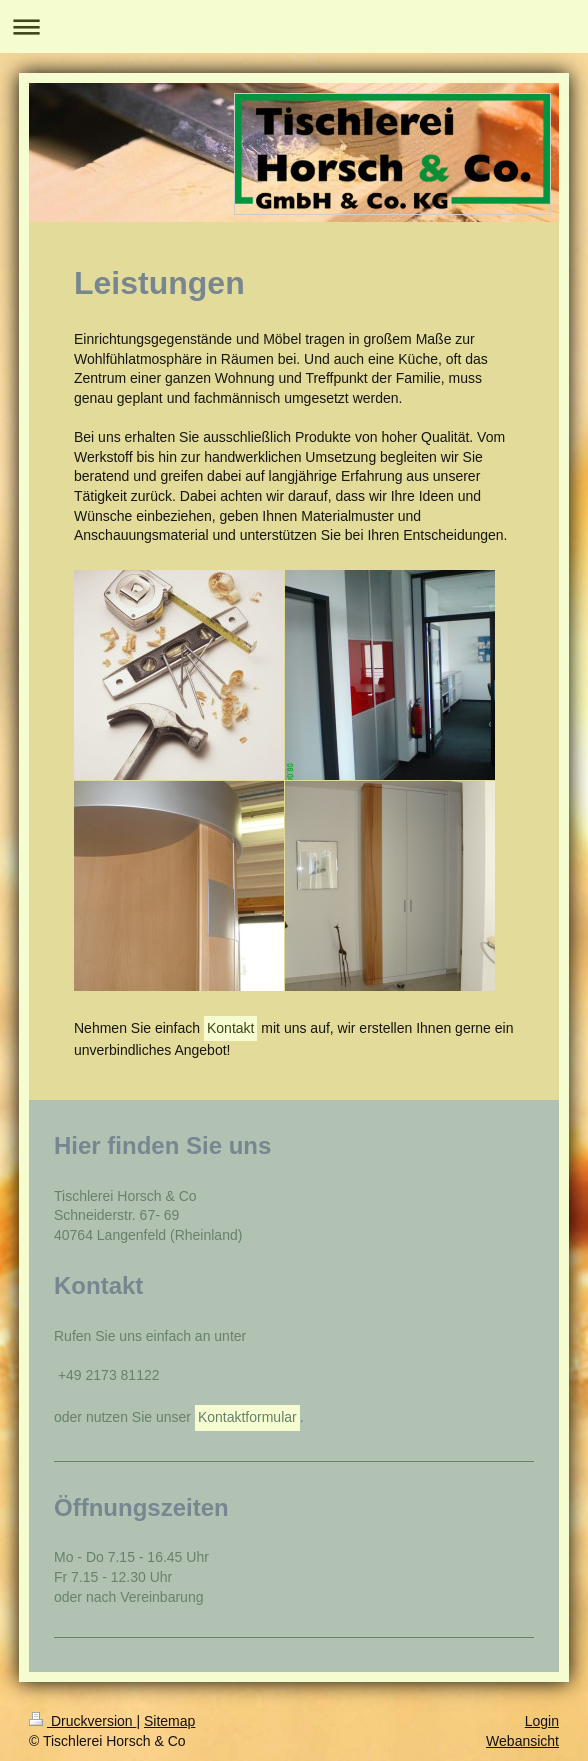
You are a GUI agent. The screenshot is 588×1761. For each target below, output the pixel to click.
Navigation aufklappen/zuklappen (294, 26)
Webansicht (522, 1741)
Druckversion (82, 1721)
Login (542, 1721)
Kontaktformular (247, 1417)
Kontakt (230, 1028)
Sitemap (169, 1721)
